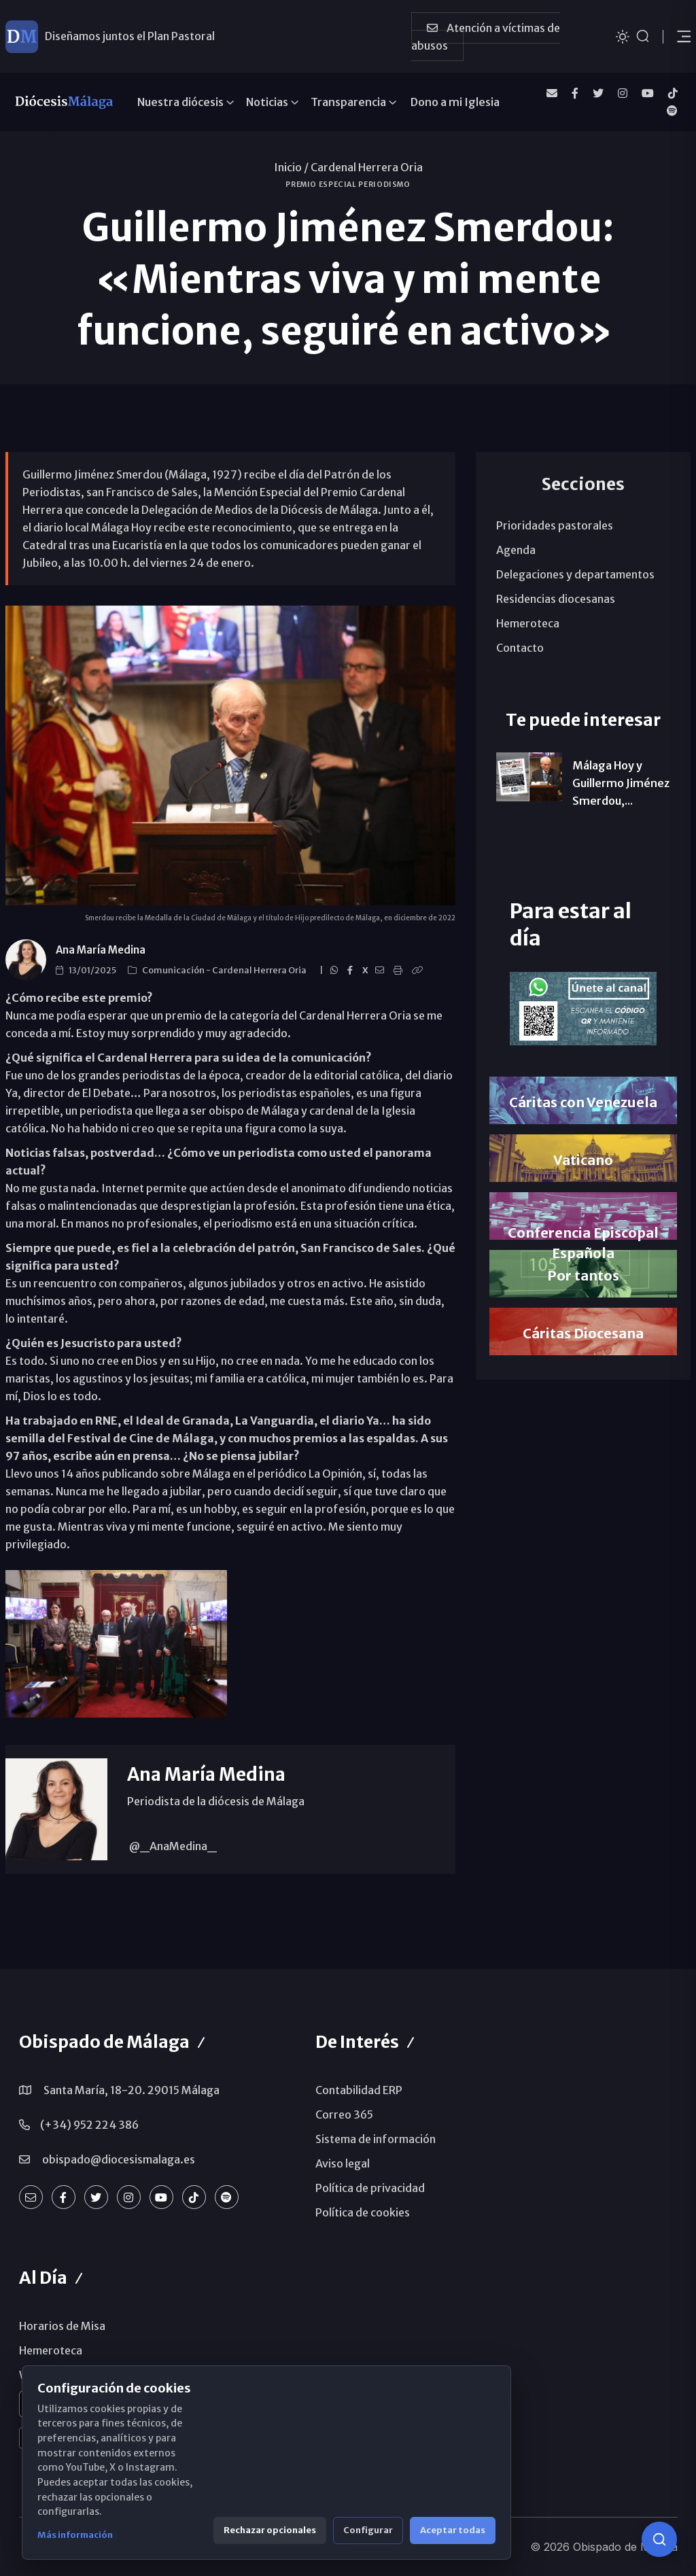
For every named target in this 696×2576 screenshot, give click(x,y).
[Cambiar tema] (622, 35)
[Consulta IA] (659, 2539)
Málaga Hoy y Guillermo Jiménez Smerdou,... (620, 783)
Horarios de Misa (62, 2326)
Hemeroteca (527, 623)
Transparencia (348, 102)
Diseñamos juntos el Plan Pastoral (130, 36)
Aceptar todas (452, 2530)
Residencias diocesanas (555, 599)
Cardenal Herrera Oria (367, 167)
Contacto (520, 648)
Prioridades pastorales (554, 525)
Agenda (516, 550)
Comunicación (174, 970)
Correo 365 (344, 2114)
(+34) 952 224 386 (89, 2124)
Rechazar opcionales (270, 2530)
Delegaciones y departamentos (575, 574)
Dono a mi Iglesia (455, 102)
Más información (75, 2535)
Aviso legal (342, 2163)
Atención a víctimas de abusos (485, 36)
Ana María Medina (100, 949)
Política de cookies (362, 2212)
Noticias (267, 102)
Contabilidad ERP (358, 2090)
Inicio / (291, 167)
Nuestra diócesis (180, 102)
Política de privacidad (370, 2188)
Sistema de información (375, 2139)
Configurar (368, 2530)
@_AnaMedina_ (172, 1846)
